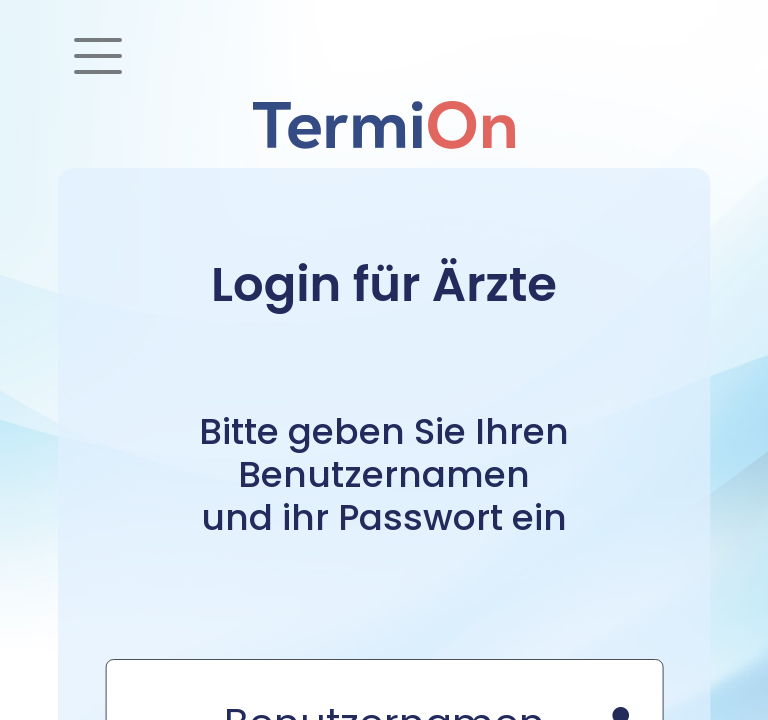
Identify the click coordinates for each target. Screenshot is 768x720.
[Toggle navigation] (98, 56)
